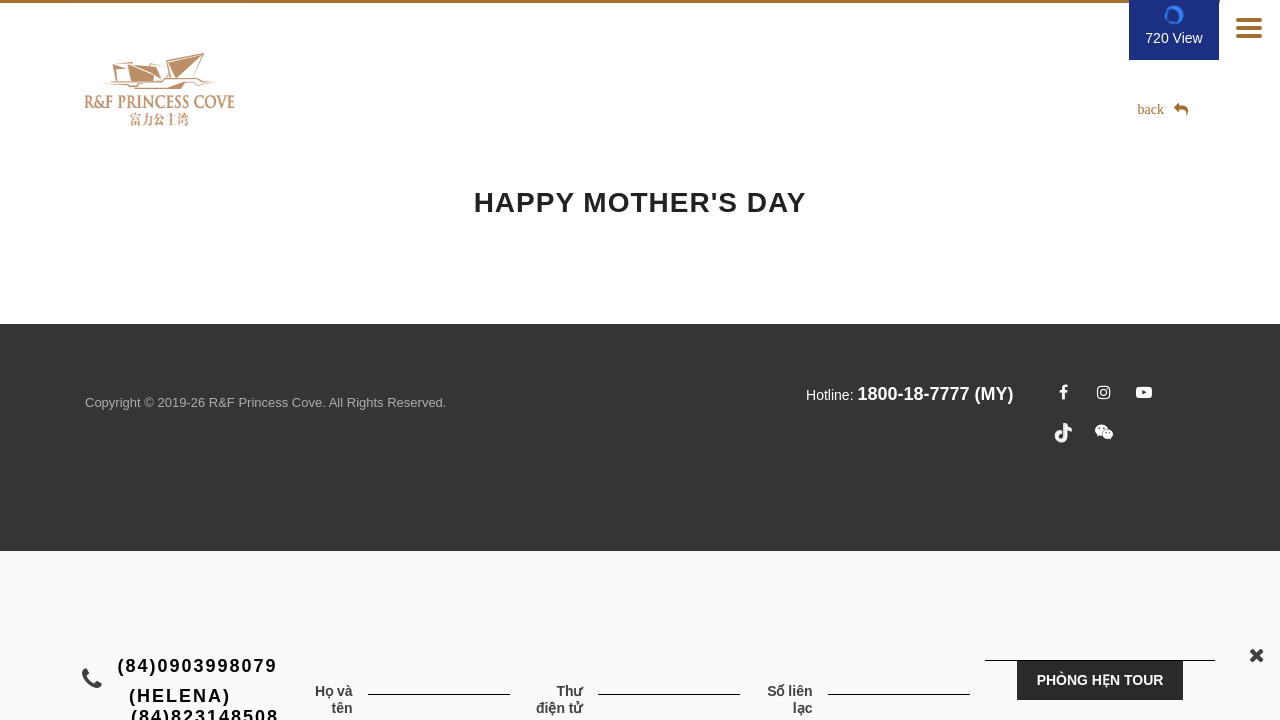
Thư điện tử (559, 699)
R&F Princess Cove (265, 402)
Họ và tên (334, 699)
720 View (1173, 38)
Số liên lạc (789, 699)
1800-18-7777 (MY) (935, 394)
